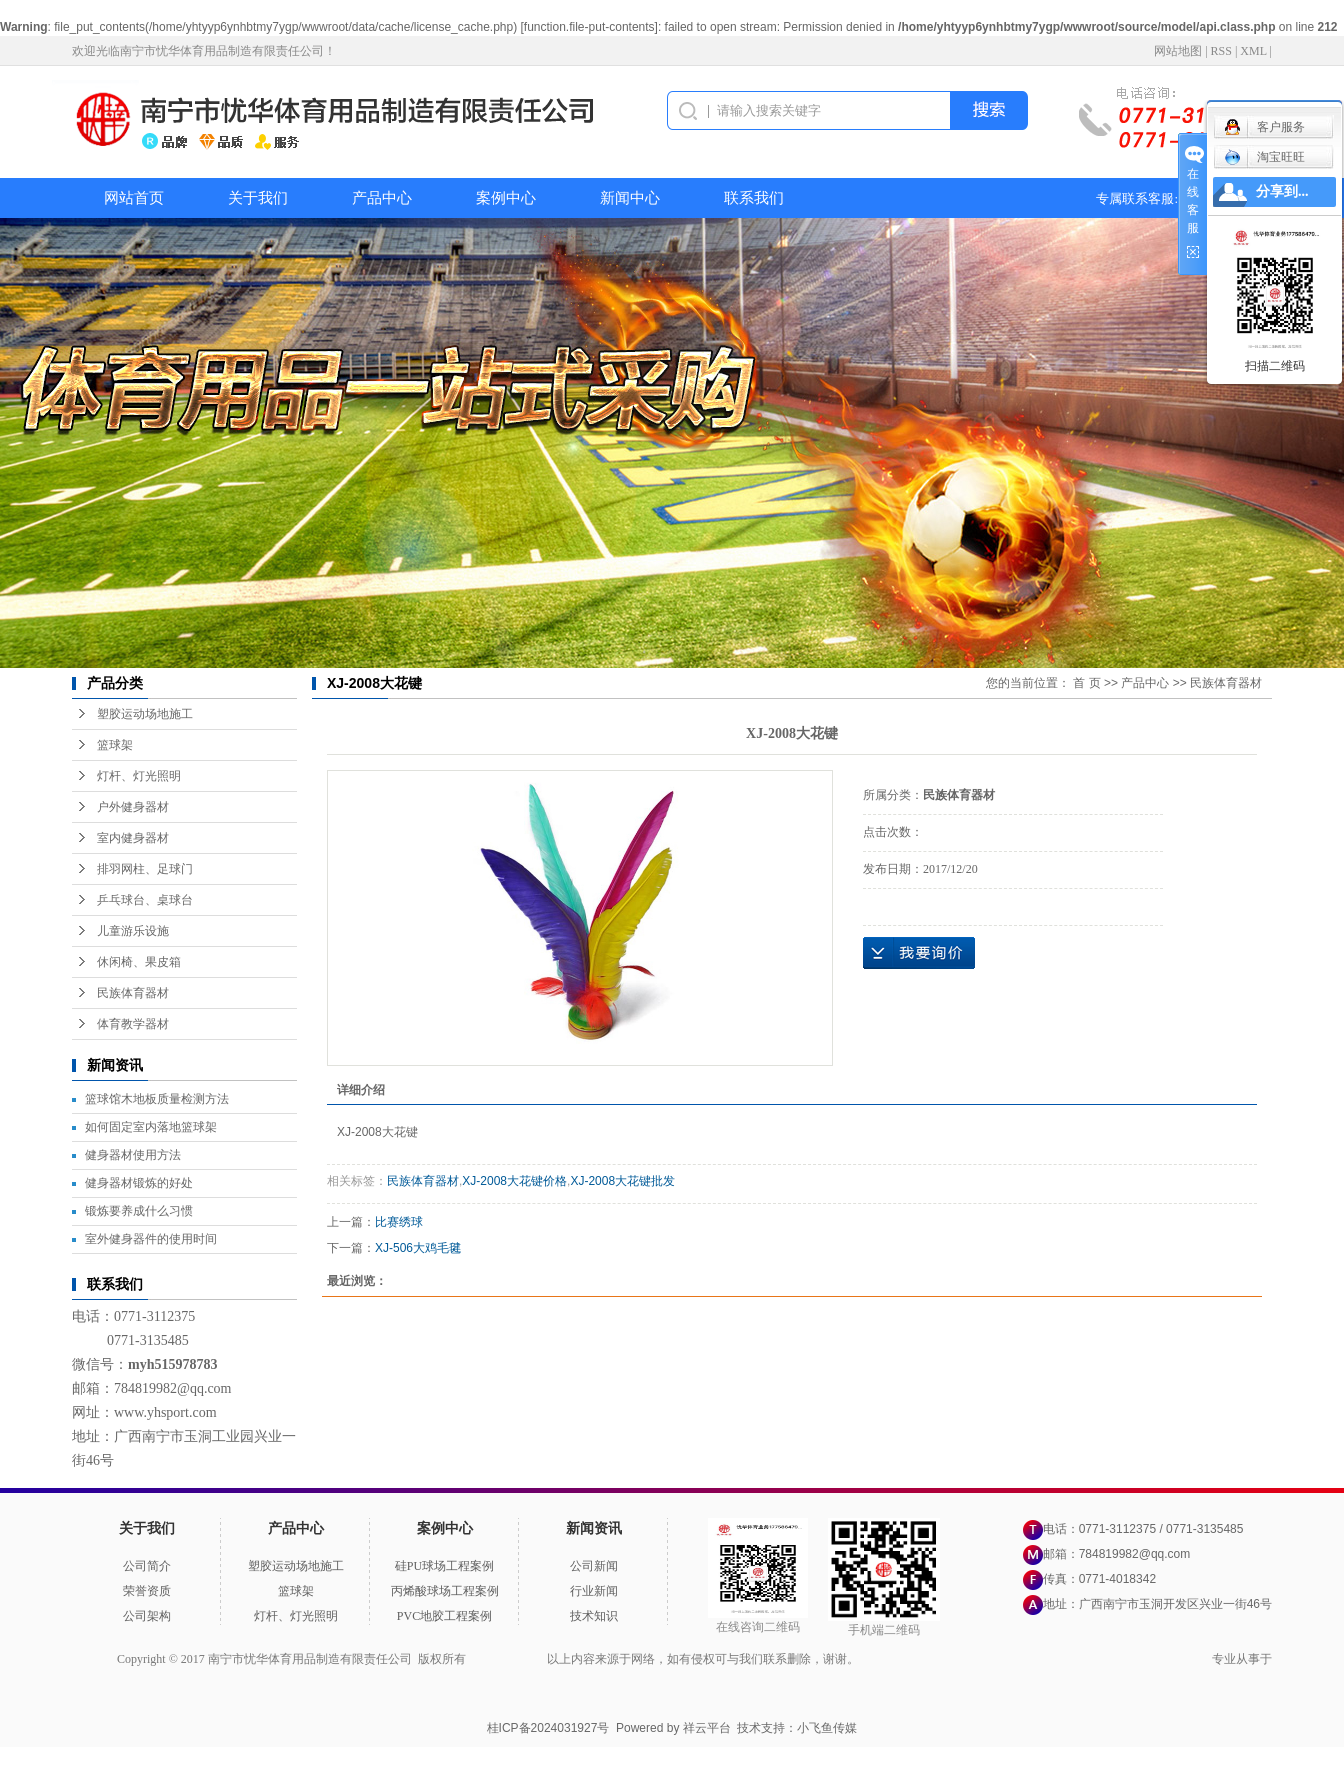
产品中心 (382, 198)
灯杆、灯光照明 (139, 776)
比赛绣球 (399, 1222)
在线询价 (919, 953)
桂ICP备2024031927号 (548, 1728)
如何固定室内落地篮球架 (151, 1127)
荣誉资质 (147, 1591)
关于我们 (258, 198)
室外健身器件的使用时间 (151, 1239)
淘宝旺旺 (1264, 157)
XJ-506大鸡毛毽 (418, 1248)
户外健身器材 (133, 807)
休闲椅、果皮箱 (139, 962)
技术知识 (594, 1616)
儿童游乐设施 (133, 931)
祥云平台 (707, 1728)
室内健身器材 (133, 838)
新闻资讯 (594, 1528)
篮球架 (115, 745)
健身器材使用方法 (133, 1155)
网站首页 (134, 198)
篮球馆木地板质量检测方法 (157, 1099)
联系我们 (754, 198)
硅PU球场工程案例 (444, 1566)
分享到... (1282, 191)
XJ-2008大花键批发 (622, 1181)
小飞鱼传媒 (827, 1728)
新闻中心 (630, 198)
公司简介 (147, 1566)
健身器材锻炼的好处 (139, 1183)
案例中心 (506, 198)
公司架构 (147, 1616)
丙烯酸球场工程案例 (445, 1591)
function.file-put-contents (589, 27)
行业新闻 (594, 1591)
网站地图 (1178, 51)
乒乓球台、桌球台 (145, 900)
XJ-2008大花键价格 (514, 1181)
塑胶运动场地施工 (145, 714)
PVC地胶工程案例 (444, 1616)
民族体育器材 (133, 993)
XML (1253, 51)
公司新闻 (594, 1566)
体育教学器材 (133, 1024)
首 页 (1086, 683)
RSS (1221, 51)
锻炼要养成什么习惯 (139, 1211)
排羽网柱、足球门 (145, 869)
